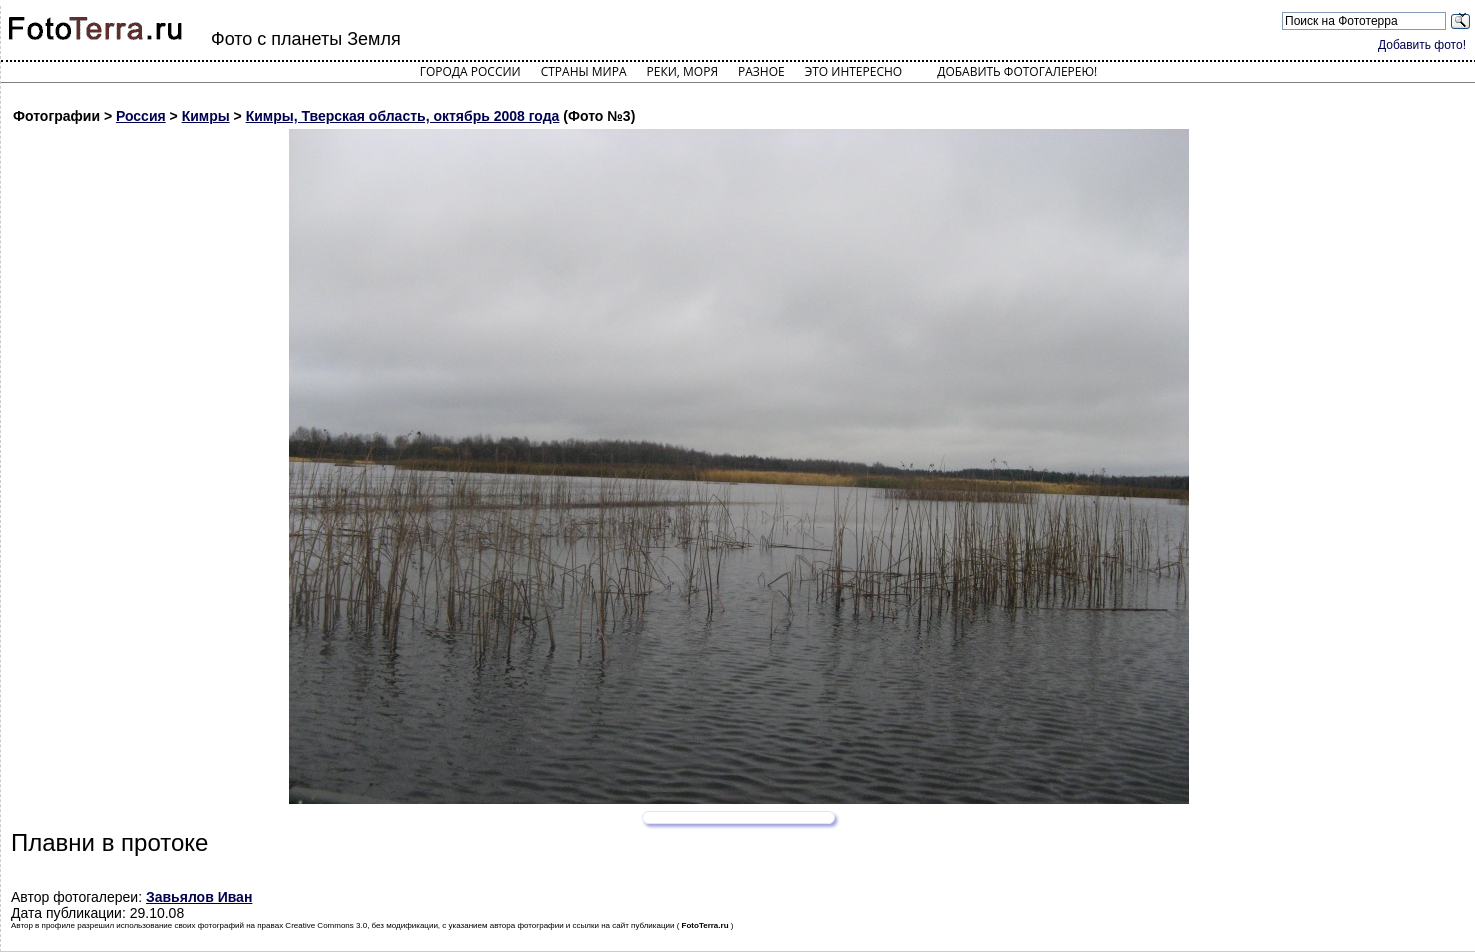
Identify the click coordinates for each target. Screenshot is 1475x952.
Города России (470, 71)
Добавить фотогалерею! (1017, 71)
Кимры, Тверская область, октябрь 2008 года (403, 116)
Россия (141, 116)
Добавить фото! (1422, 45)
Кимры (206, 116)
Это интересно (854, 71)
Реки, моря (682, 71)
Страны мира (584, 71)
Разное (761, 71)
